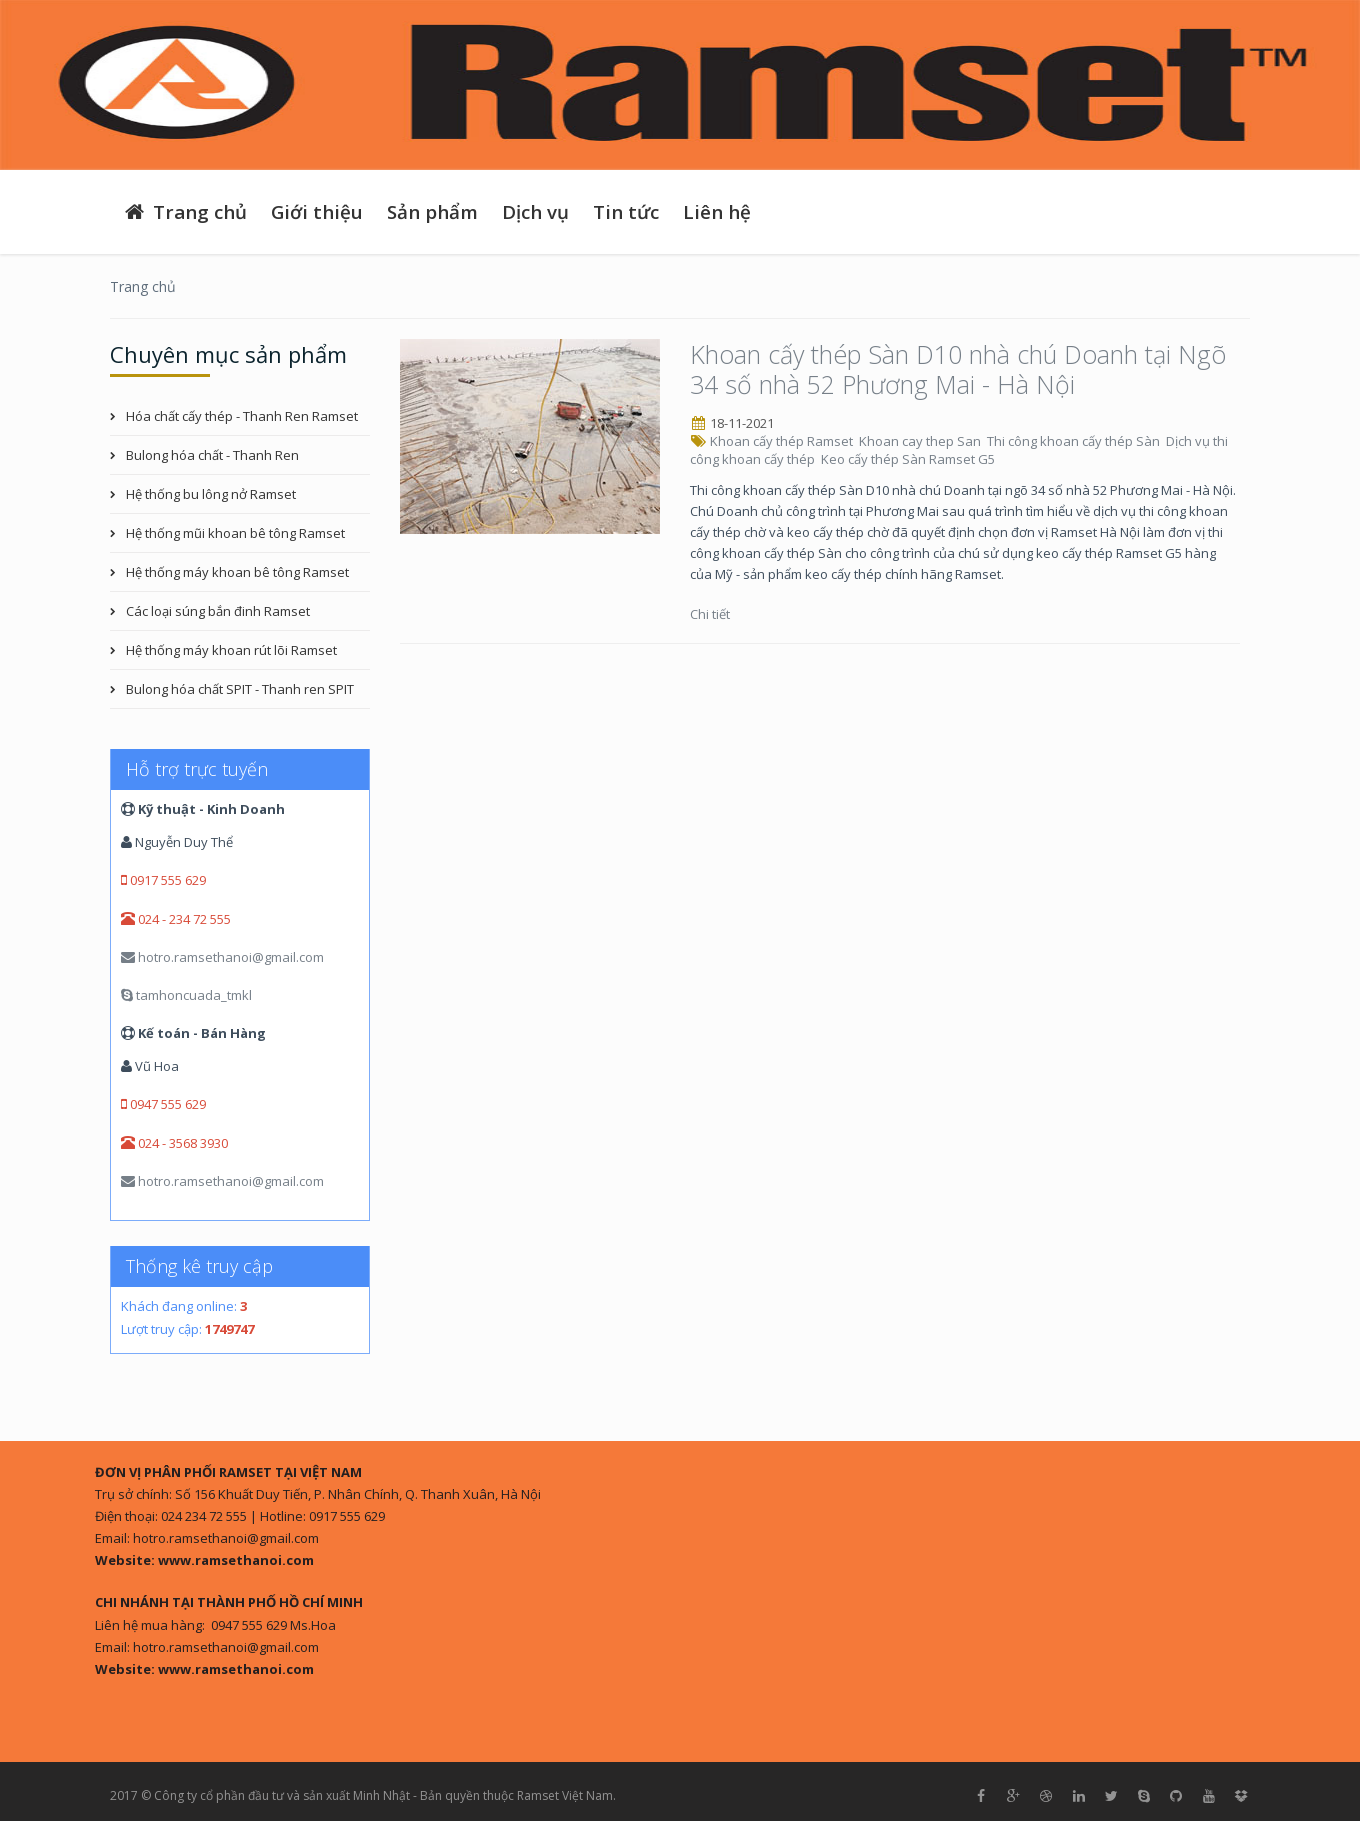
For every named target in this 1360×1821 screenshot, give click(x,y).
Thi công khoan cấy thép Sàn (1075, 441)
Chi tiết (711, 614)
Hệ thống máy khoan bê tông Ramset (237, 572)
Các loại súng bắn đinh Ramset (218, 611)
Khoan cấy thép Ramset (783, 441)
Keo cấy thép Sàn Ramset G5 (909, 459)
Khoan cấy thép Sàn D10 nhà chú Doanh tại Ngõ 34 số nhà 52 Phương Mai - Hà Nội (958, 369)
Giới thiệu (317, 211)
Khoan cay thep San (921, 441)
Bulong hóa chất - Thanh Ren (212, 455)
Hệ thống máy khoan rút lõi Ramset (231, 650)
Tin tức (626, 211)
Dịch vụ (535, 211)
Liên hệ (717, 211)
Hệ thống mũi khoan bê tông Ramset (235, 533)
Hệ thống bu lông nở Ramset (211, 494)
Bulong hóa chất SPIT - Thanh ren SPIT (240, 689)
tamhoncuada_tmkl (186, 995)
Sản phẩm (432, 211)
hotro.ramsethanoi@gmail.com (222, 957)
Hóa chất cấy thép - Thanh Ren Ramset (242, 416)
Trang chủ (184, 211)
